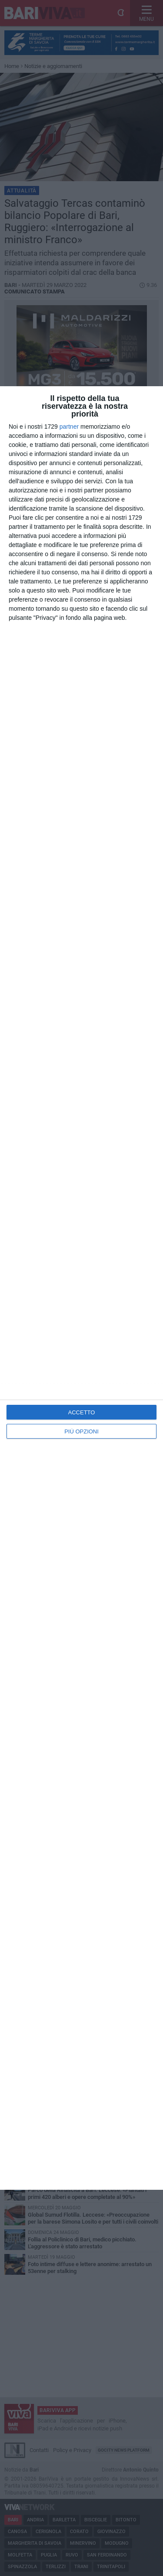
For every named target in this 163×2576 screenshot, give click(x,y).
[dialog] (81, 1287)
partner (69, 426)
